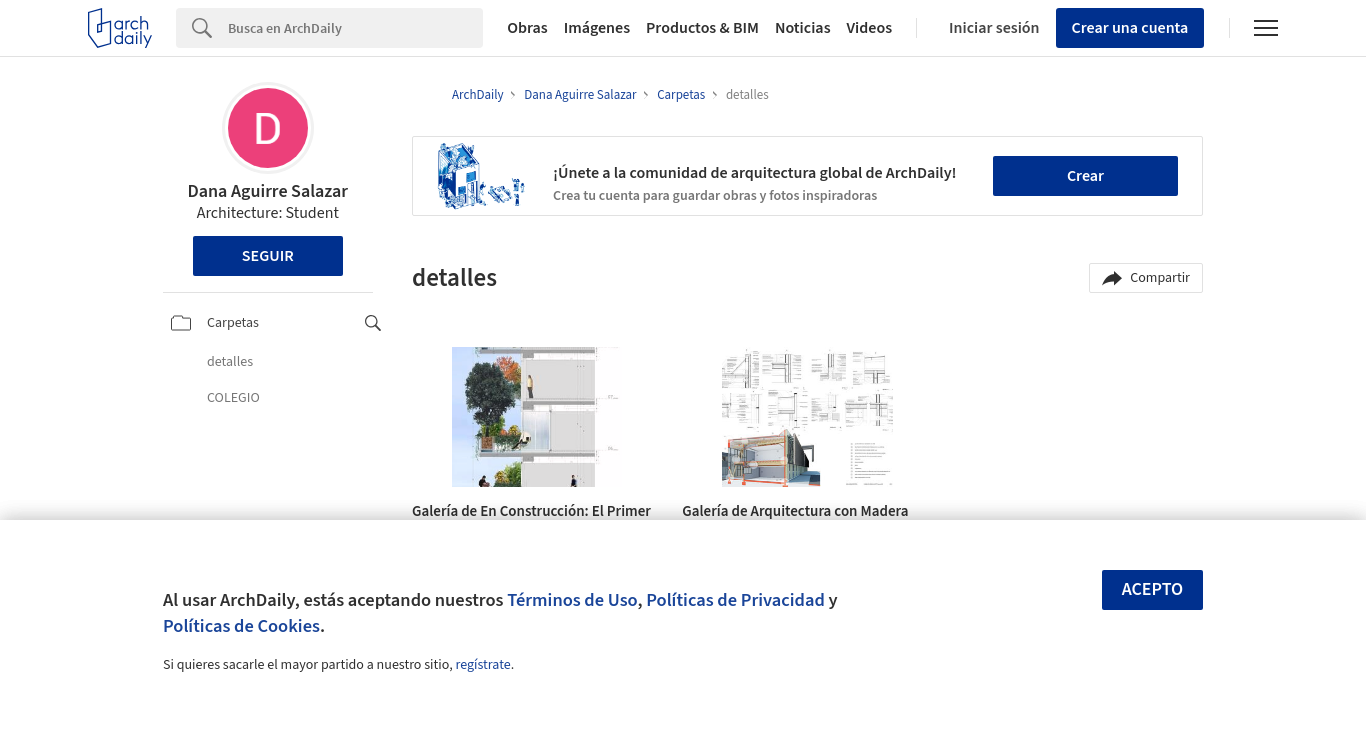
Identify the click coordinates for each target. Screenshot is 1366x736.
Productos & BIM (702, 28)
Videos (870, 28)
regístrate (482, 665)
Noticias (803, 28)
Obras (527, 28)
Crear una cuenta (1130, 28)
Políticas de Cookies (241, 626)
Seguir (268, 256)
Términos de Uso (572, 600)
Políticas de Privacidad (735, 600)
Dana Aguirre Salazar (268, 191)
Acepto (1153, 589)
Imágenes (597, 28)
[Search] (355, 28)
